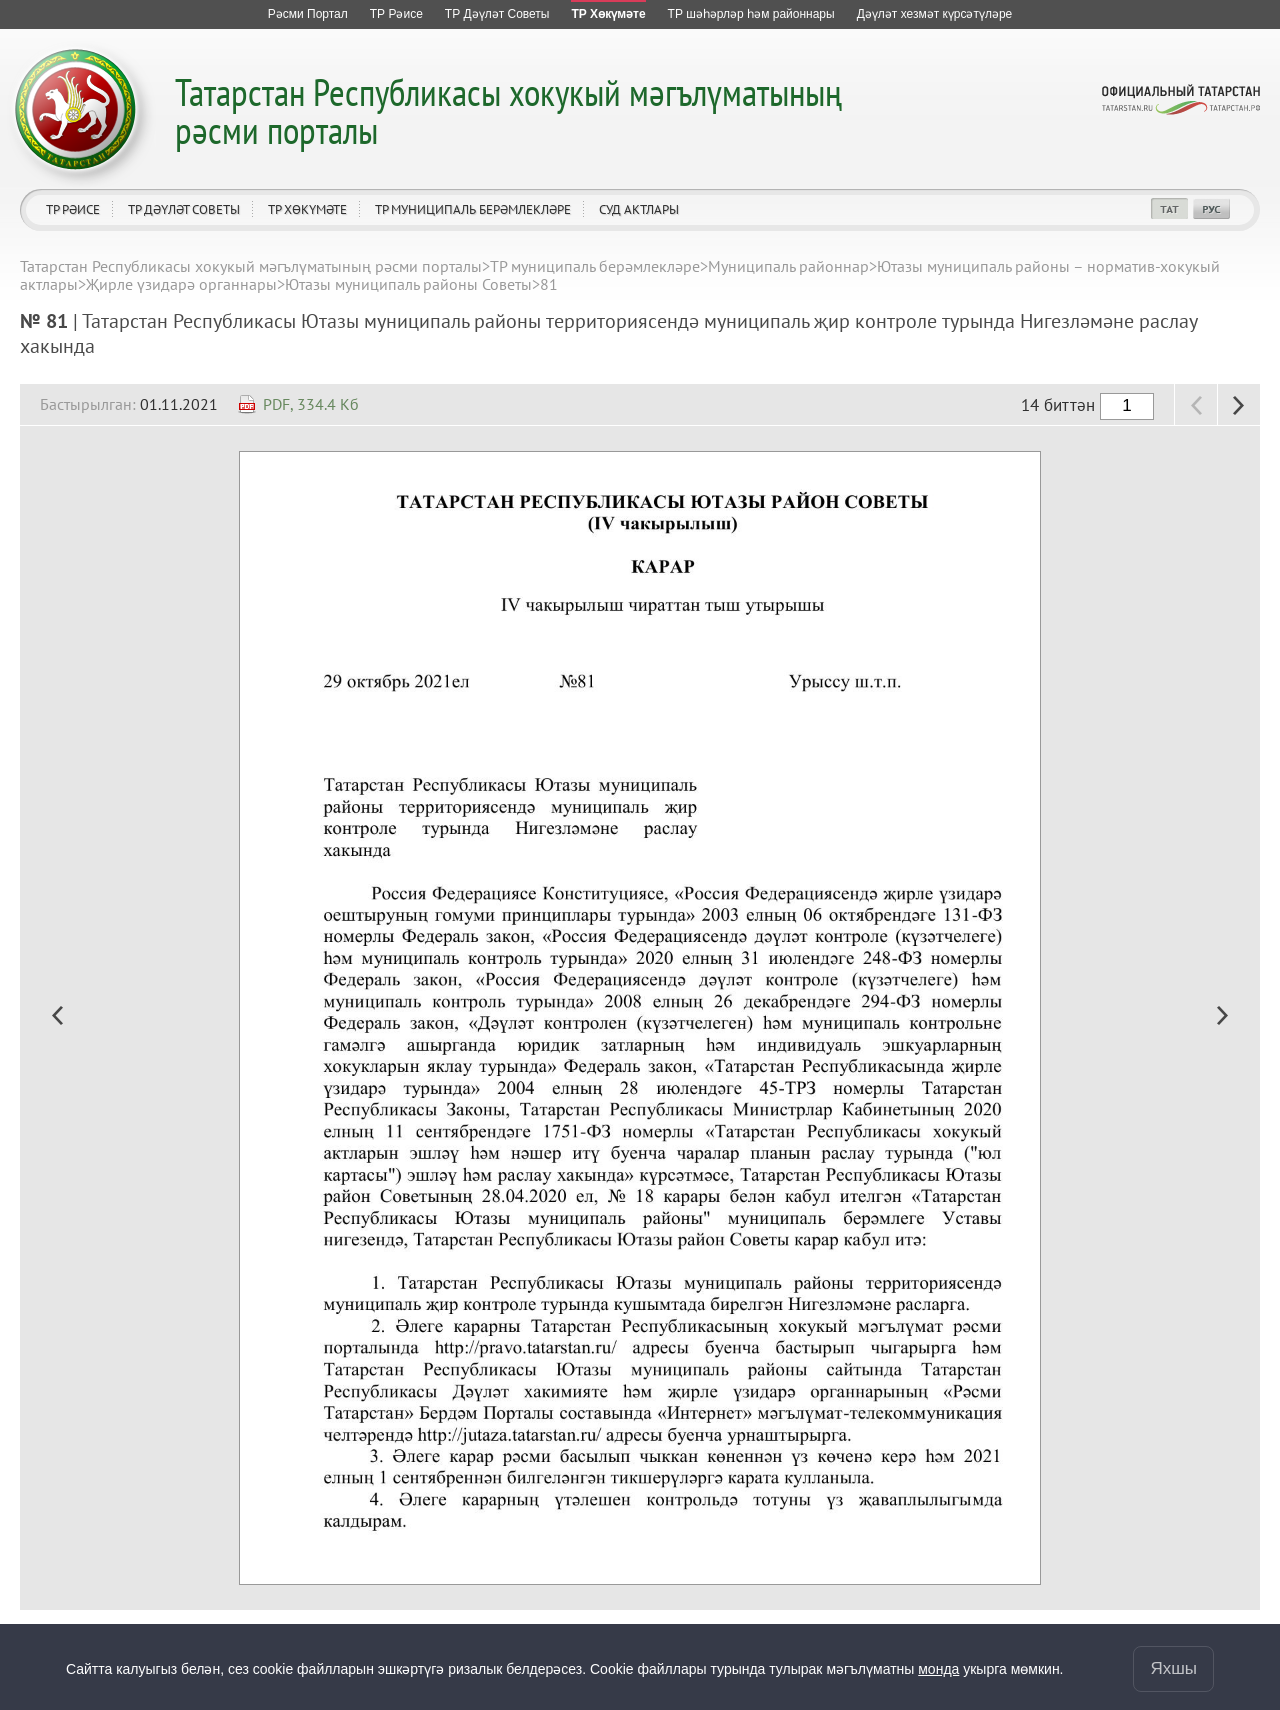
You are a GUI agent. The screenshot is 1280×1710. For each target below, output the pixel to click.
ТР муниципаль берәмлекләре (473, 209)
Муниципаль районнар (788, 266)
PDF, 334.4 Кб (311, 404)
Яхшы (1173, 1668)
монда (938, 1669)
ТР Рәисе (73, 209)
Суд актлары (639, 209)
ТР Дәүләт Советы (184, 209)
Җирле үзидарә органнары (181, 284)
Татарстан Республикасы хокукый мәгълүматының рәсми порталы (508, 110)
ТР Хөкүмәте (307, 209)
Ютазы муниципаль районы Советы (408, 284)
